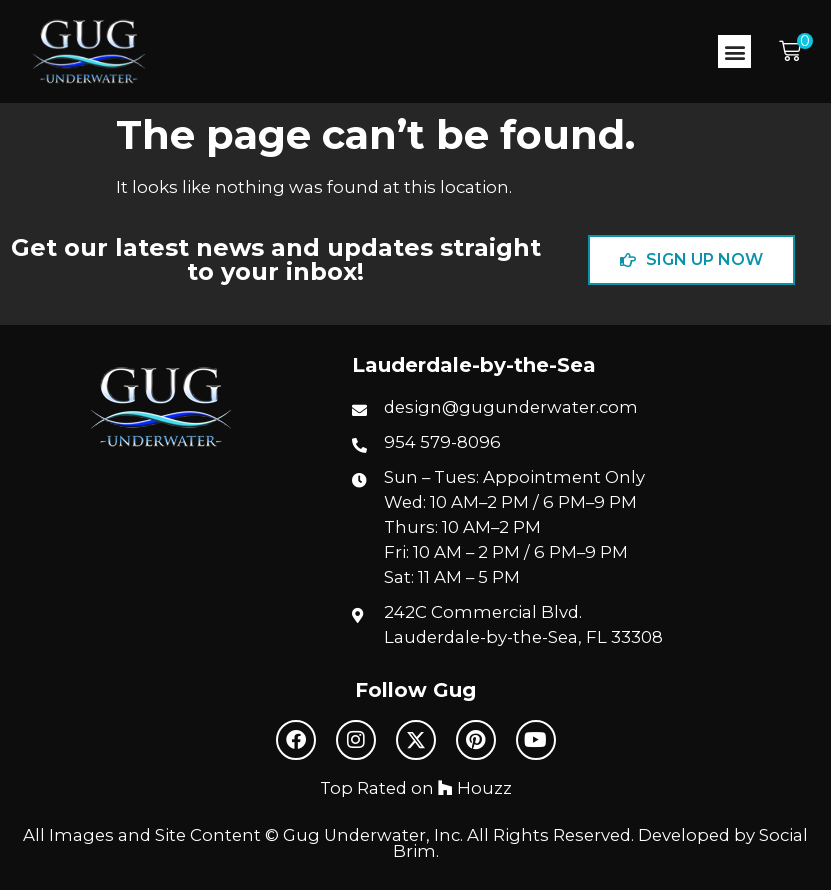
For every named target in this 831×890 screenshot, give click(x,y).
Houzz (475, 788)
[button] (734, 51)
